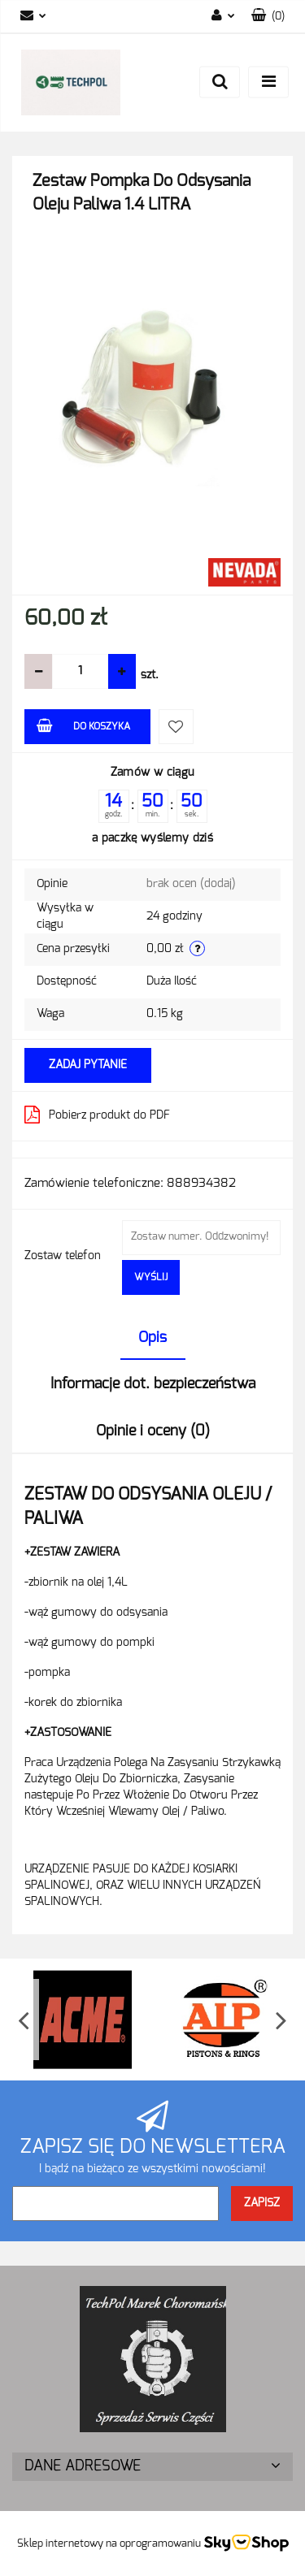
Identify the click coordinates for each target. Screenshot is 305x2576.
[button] (268, 16)
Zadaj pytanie (88, 1065)
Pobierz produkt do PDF (97, 1114)
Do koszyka (83, 725)
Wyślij (151, 1277)
